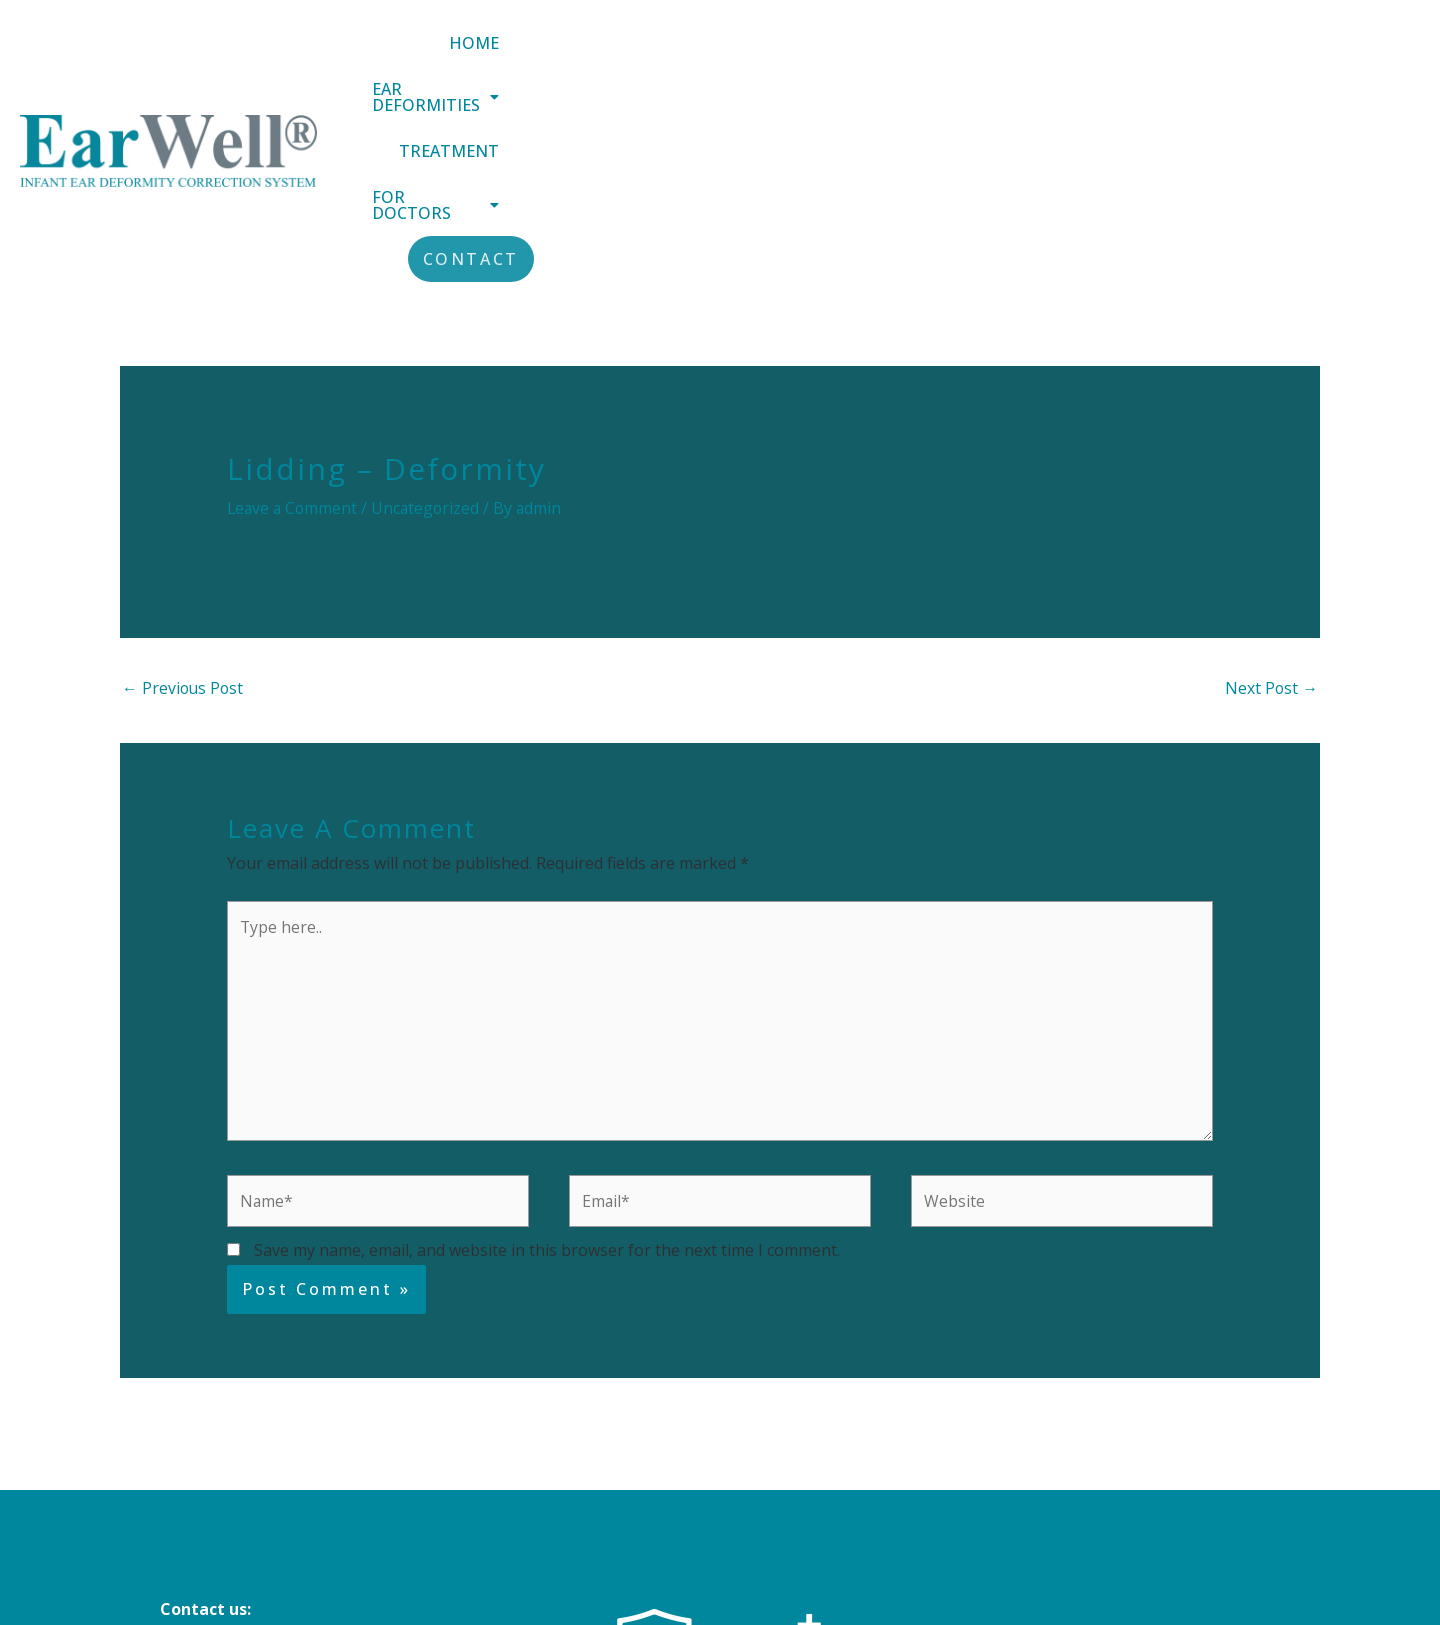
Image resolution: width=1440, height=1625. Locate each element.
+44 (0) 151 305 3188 (236, 1478)
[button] (840, 56)
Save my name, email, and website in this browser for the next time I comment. (547, 1065)
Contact (1355, 56)
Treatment (1021, 56)
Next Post (1271, 499)
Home (685, 56)
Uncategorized (430, 319)
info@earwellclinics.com (256, 1451)
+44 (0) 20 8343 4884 (236, 1505)
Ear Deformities (840, 56)
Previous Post (184, 499)
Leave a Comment (294, 319)
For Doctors (1188, 56)
